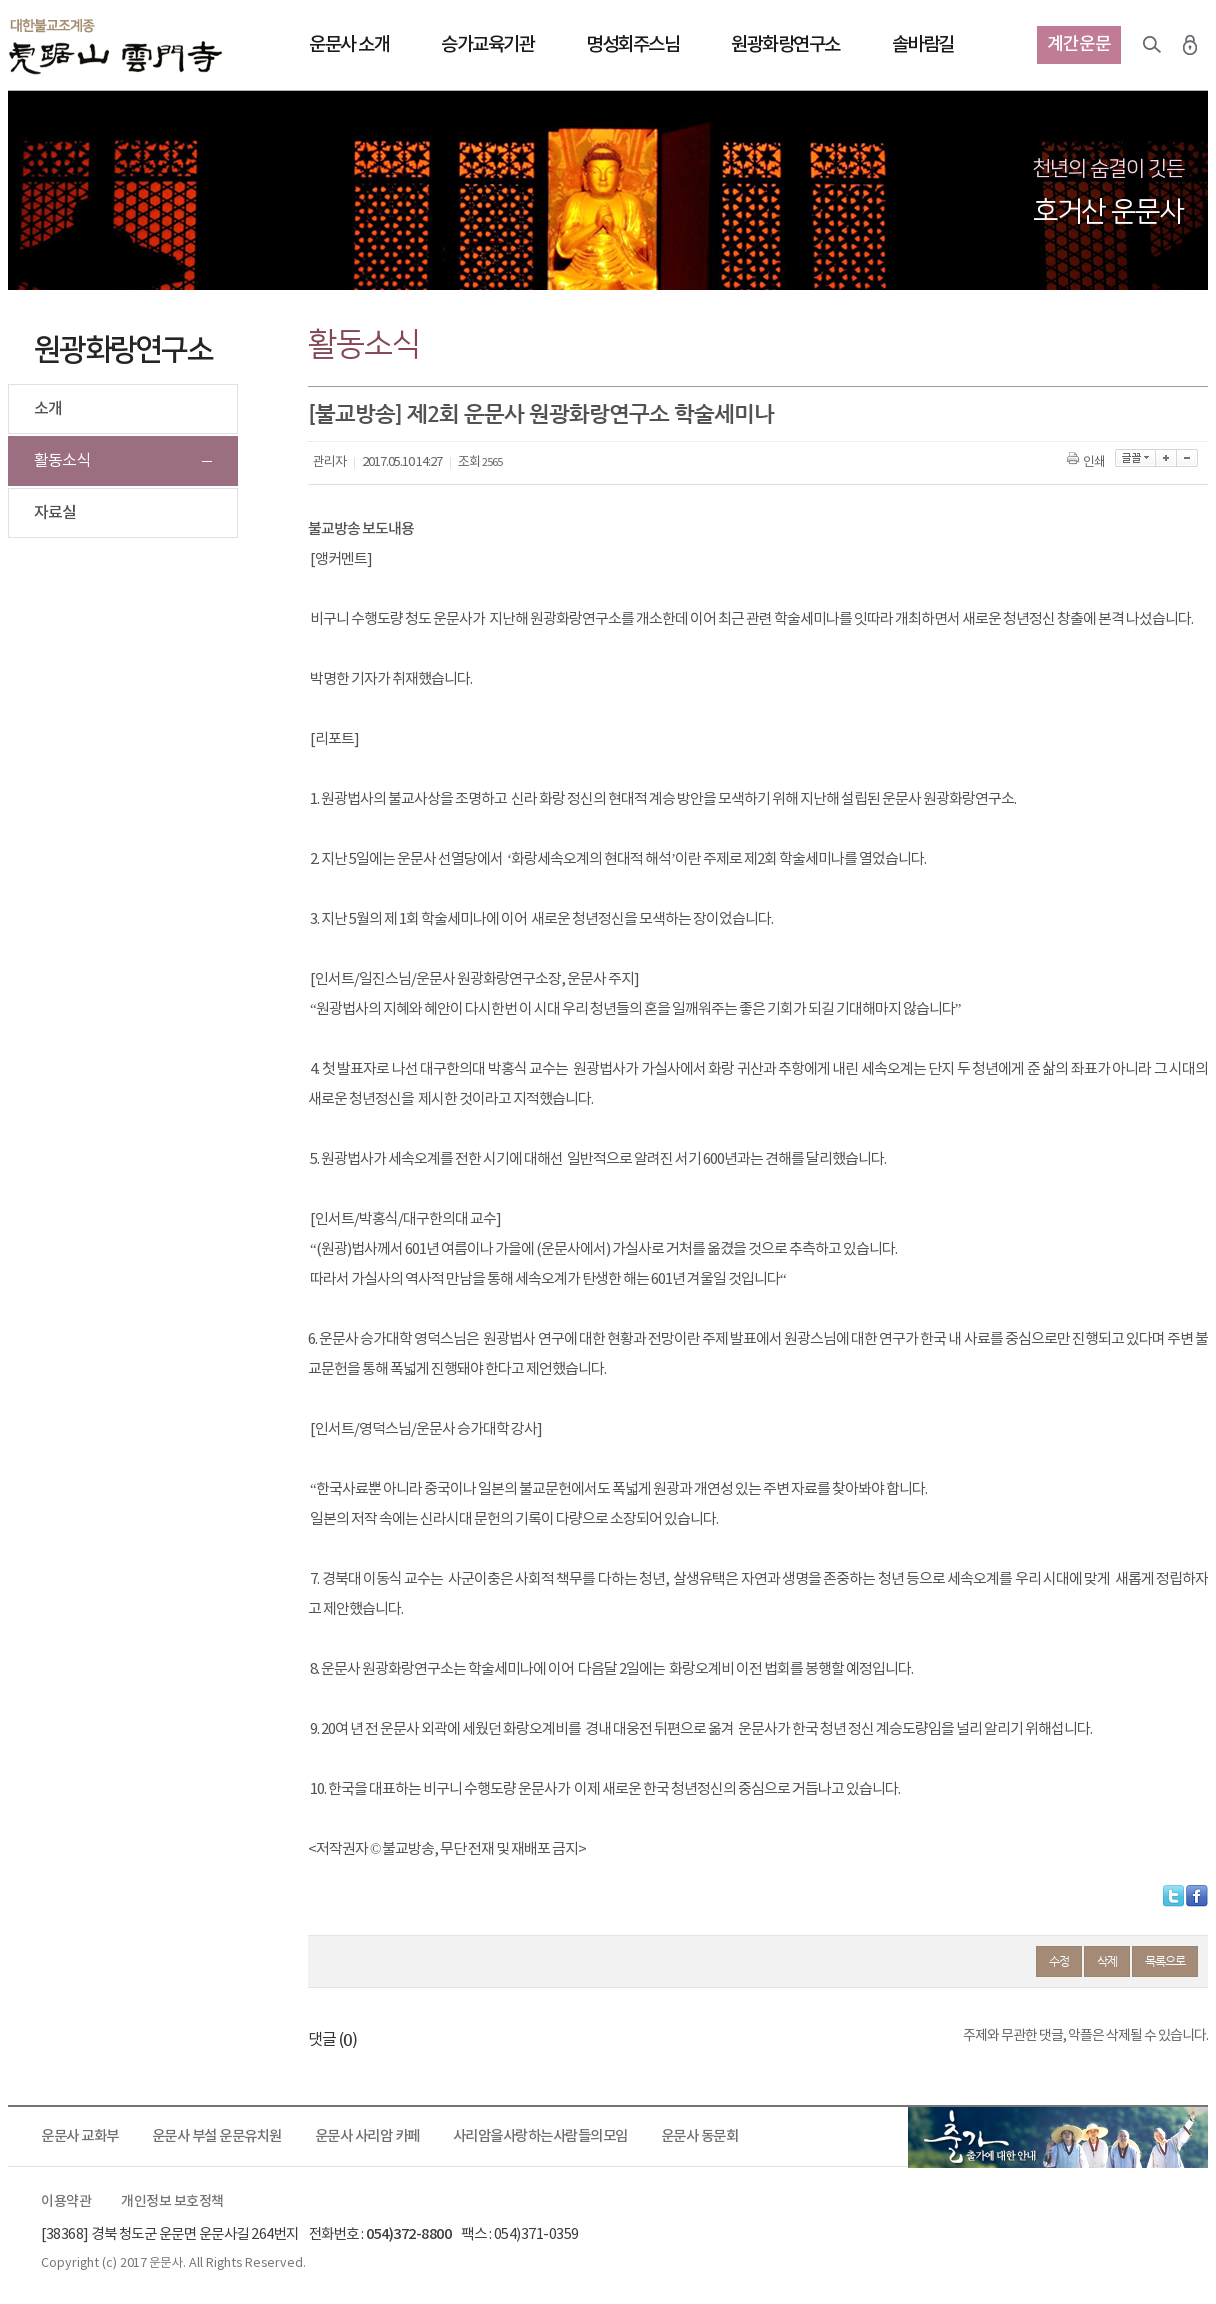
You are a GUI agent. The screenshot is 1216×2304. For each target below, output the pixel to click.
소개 (48, 409)
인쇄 (1087, 462)
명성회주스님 (632, 45)
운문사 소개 (349, 45)
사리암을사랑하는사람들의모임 (540, 2136)
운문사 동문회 (700, 2136)
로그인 (1190, 45)
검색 (1152, 45)
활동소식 (62, 461)
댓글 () (332, 2040)
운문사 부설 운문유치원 (217, 2136)
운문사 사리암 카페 (367, 2136)
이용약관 (66, 2202)
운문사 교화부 (80, 2136)
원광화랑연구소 (785, 45)
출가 (1058, 2137)
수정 (1059, 1961)
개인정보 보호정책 (172, 2202)
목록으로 (1165, 1961)
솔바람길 (923, 45)
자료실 (55, 513)
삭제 (1107, 1961)
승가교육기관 (487, 45)
